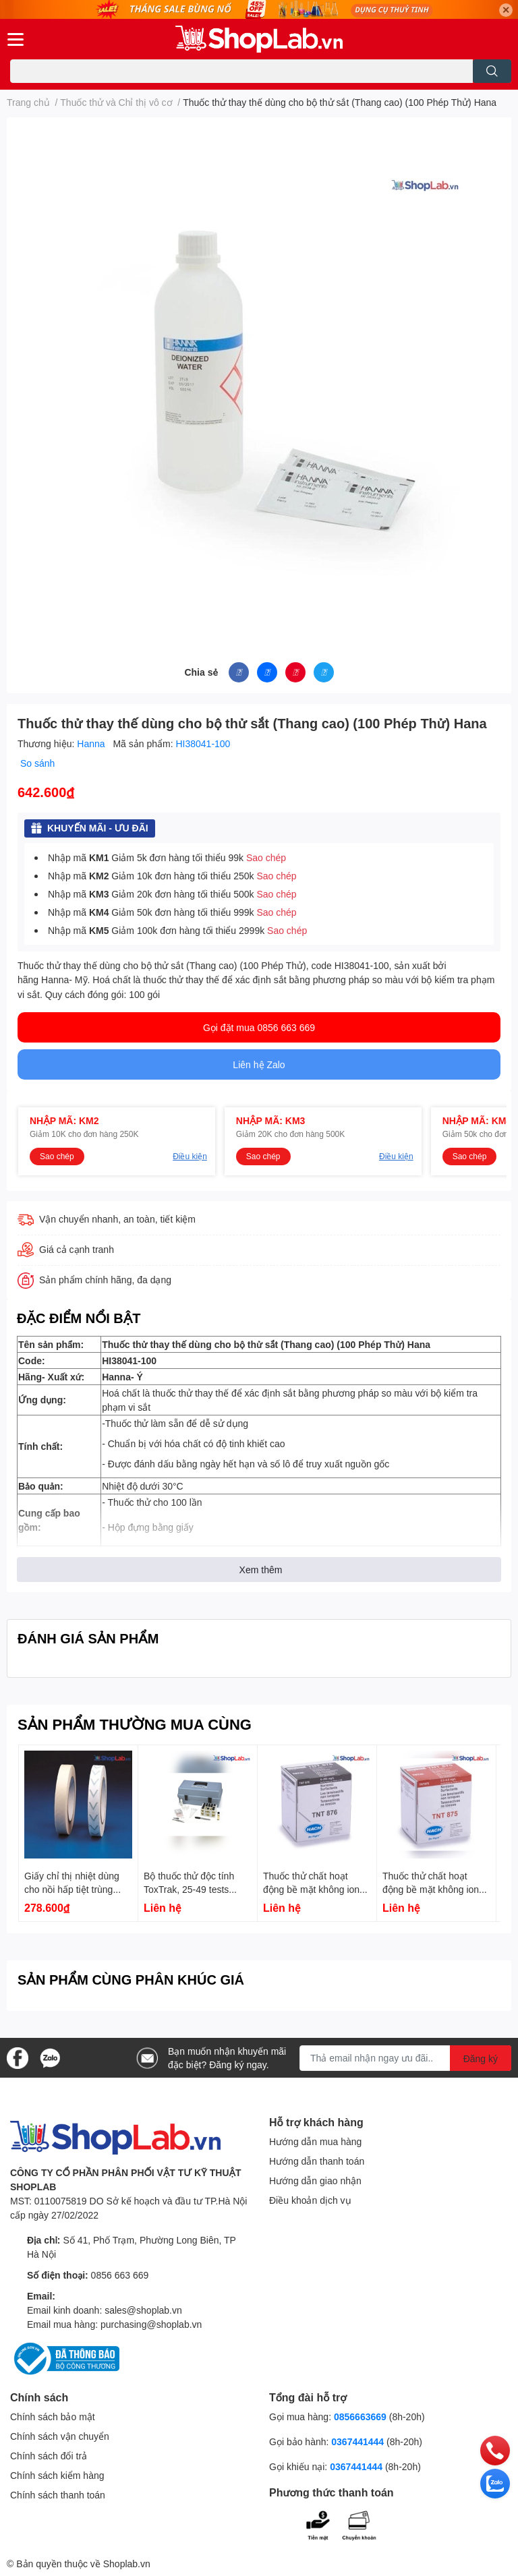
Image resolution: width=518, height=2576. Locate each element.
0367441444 (357, 2441)
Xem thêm (261, 1569)
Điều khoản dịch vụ (310, 2200)
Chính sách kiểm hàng (57, 2475)
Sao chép (266, 857)
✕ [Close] (506, 10)
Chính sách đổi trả (48, 2455)
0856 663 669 (120, 2275)
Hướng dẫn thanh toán (316, 2161)
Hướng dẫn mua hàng (315, 2141)
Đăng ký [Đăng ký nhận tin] (480, 2058)
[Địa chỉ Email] (405, 2058)
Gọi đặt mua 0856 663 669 (259, 1027)
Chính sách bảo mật (52, 2416)
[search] (492, 71)
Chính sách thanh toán (57, 2494)
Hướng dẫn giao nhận (315, 2180)
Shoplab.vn (126, 2563)
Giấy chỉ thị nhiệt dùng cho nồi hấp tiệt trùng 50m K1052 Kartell (71, 1889)
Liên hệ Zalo (259, 1064)
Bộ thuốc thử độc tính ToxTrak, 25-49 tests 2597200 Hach (189, 1889)
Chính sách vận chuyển (59, 2436)
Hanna (92, 743)
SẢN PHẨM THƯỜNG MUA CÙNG (135, 1724)
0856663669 (360, 2416)
